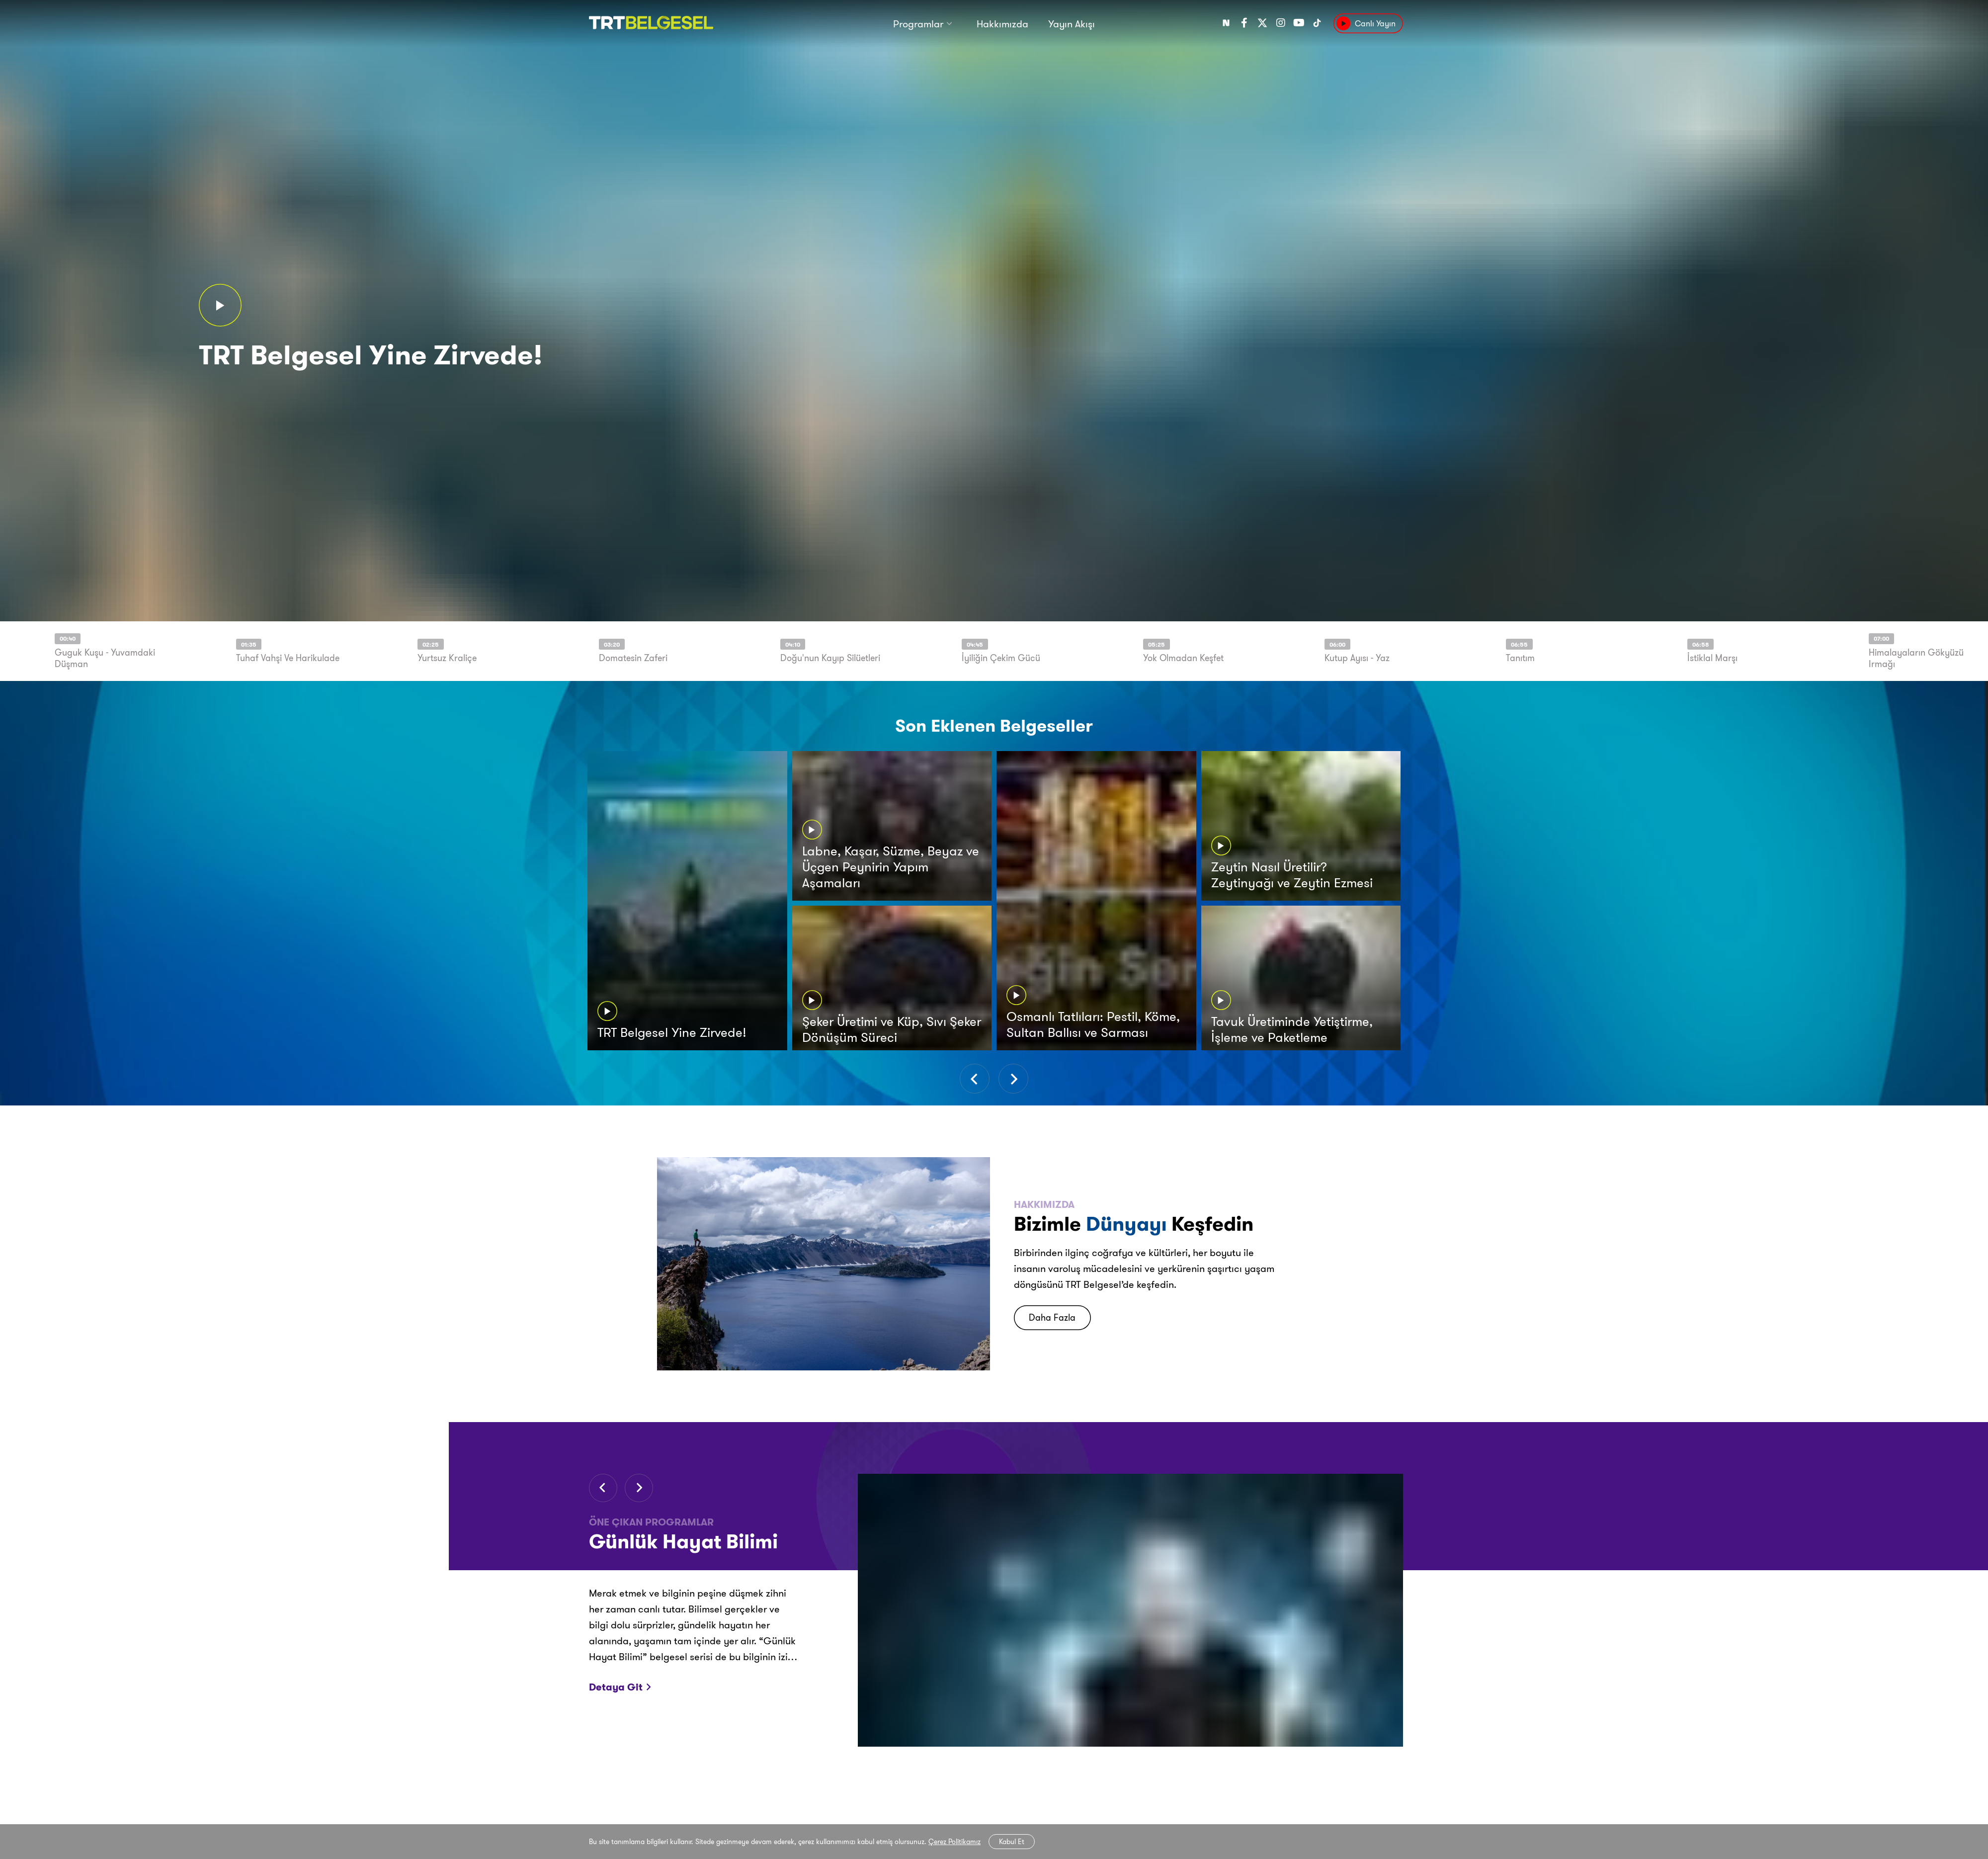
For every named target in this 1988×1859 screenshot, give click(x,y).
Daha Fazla (1052, 1317)
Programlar (918, 23)
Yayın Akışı (1071, 23)
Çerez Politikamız (954, 1841)
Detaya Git (619, 1687)
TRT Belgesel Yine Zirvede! (371, 354)
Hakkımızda (1002, 23)
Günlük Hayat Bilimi (683, 1541)
